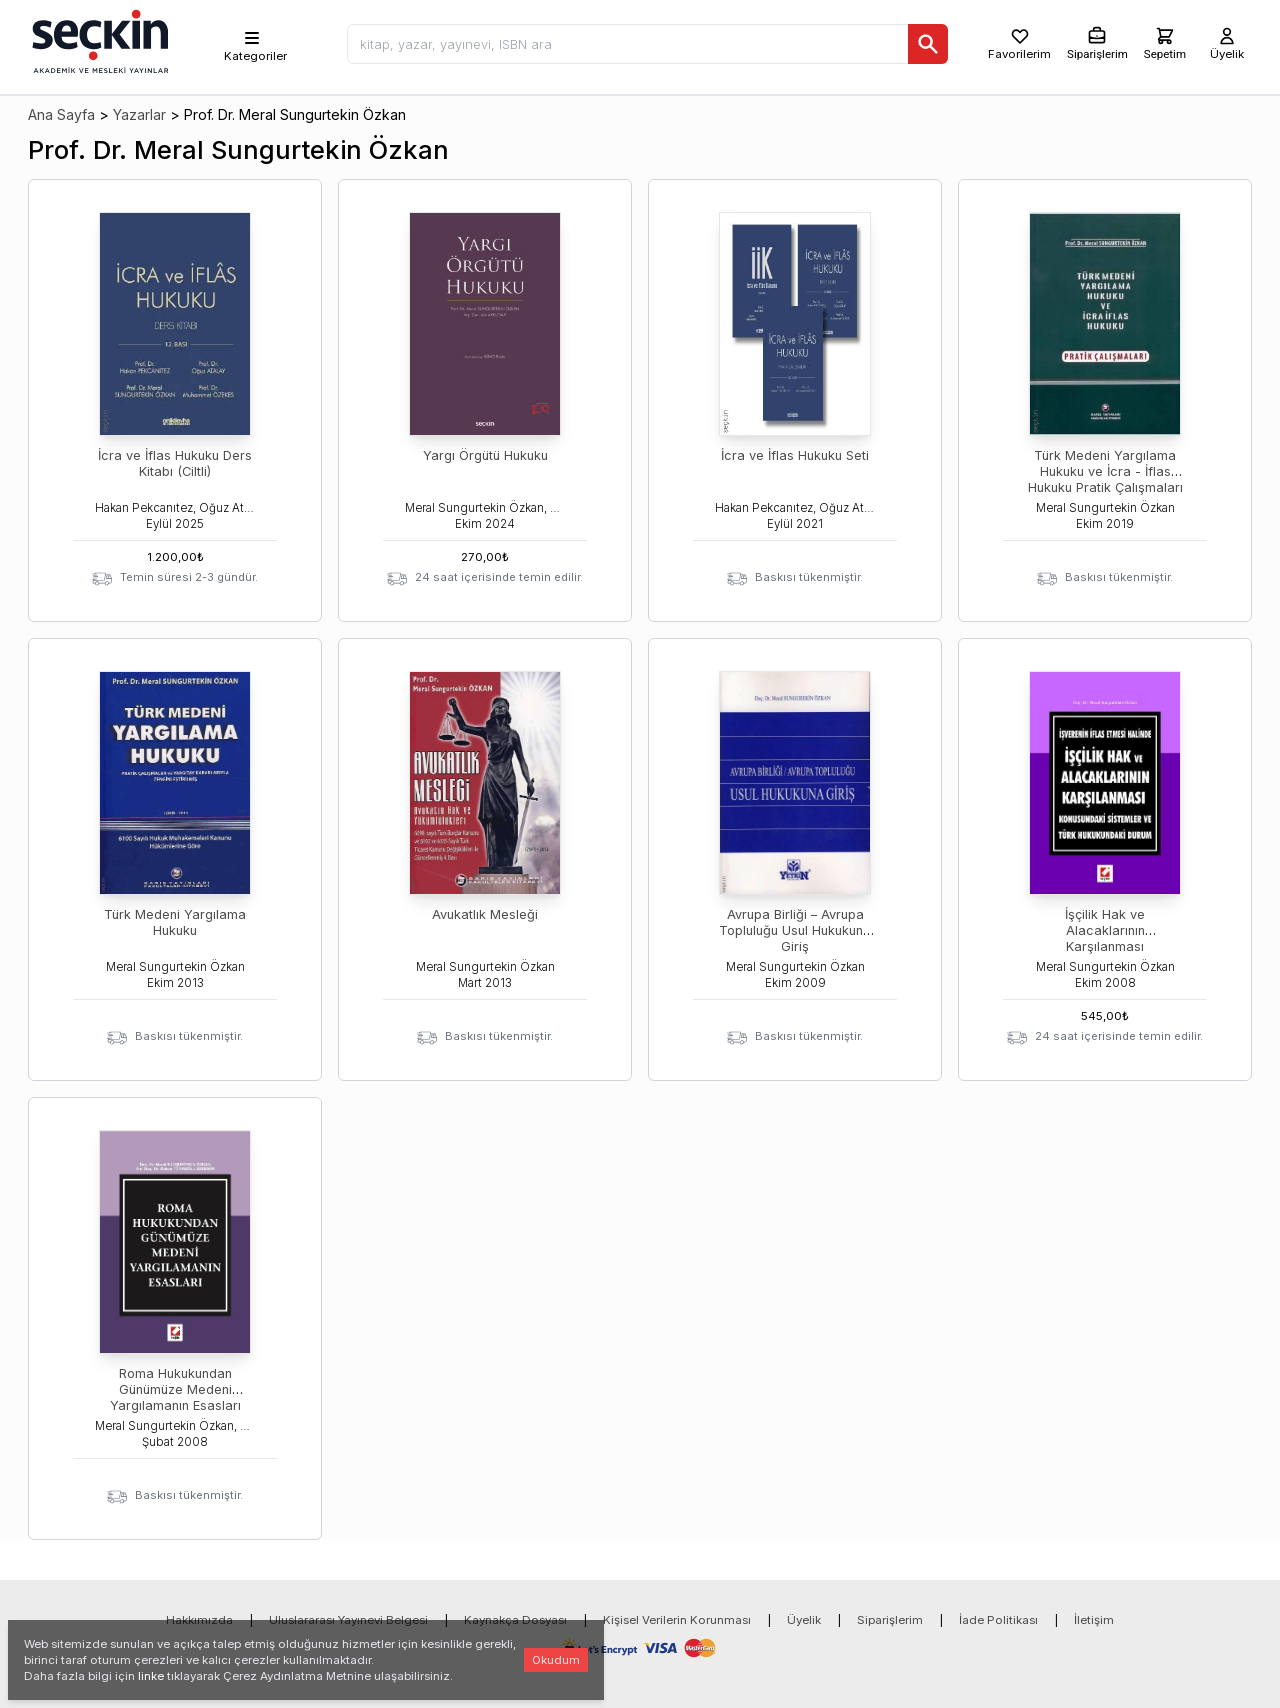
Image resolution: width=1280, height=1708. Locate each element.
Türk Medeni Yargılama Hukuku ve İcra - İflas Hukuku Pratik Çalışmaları (1105, 471)
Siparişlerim (890, 1620)
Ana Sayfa (61, 114)
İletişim (1094, 1620)
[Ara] (928, 44)
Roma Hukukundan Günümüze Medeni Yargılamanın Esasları (175, 1389)
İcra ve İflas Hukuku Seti (795, 455)
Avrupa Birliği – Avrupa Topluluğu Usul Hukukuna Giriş (795, 930)
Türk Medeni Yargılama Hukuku (175, 922)
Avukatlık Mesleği (485, 914)
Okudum (556, 1660)
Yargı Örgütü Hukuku (485, 455)
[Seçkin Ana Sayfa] (98, 40)
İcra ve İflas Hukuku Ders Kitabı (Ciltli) (175, 463)
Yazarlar (139, 114)
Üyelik (804, 1620)
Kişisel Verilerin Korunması (677, 1620)
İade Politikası (998, 1620)
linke (151, 1676)
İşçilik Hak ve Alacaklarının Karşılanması (1105, 930)
